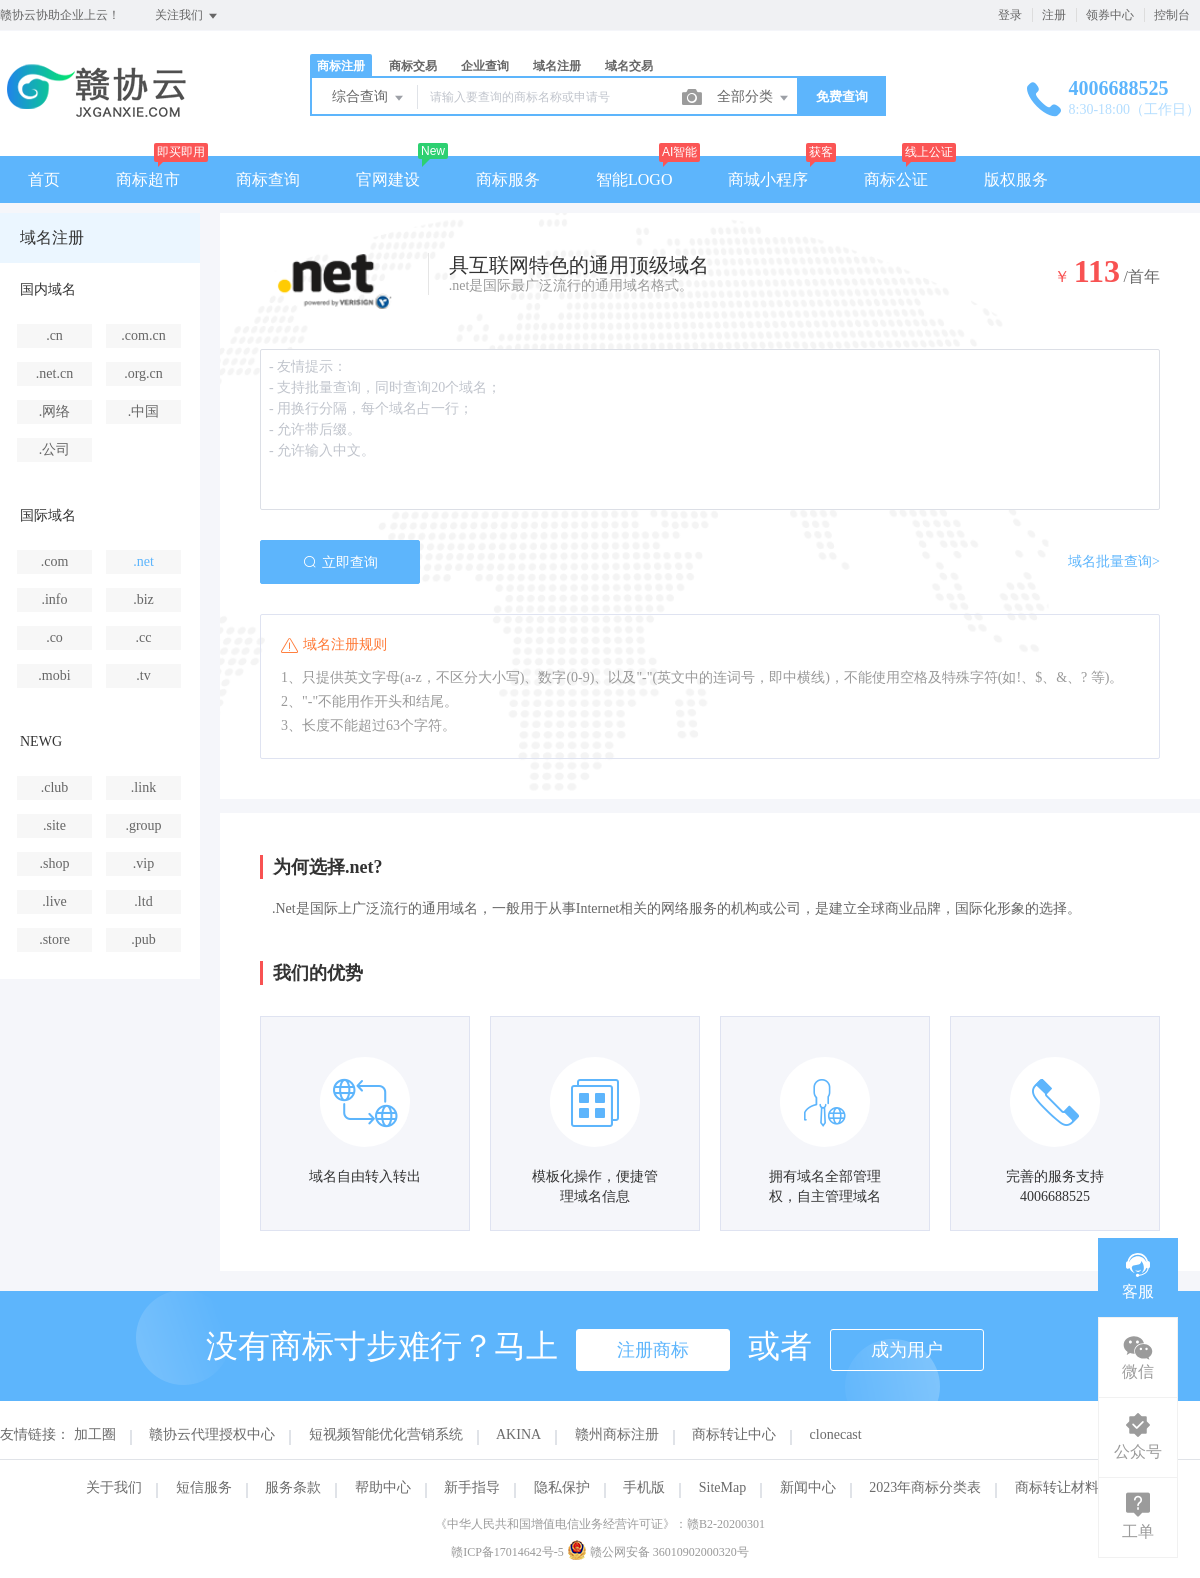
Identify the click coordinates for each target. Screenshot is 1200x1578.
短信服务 (204, 1487)
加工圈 (95, 1434)
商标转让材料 (1057, 1487)
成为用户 (907, 1350)
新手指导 (472, 1487)
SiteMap (722, 1487)
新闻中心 (808, 1487)
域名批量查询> (1114, 561)
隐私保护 (562, 1487)
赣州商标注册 (617, 1434)
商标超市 (148, 179)
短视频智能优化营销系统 (386, 1434)
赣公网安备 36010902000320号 (658, 1552)
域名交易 (629, 66)
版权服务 (1016, 179)
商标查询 (268, 179)
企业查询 (485, 66)
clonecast (836, 1434)
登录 (1010, 15)
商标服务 (508, 179)
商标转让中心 (734, 1434)
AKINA (518, 1434)
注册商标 (653, 1350)
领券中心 (1110, 15)
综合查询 (369, 98)
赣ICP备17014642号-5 (507, 1552)
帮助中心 (383, 1487)
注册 (1054, 15)
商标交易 (413, 66)
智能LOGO (634, 179)
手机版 (644, 1487)
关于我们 (114, 1487)
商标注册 (341, 66)
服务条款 (293, 1487)
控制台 (1172, 15)
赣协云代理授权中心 (212, 1434)
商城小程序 (768, 179)
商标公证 (896, 179)
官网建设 (388, 179)
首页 (44, 179)
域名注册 (557, 66)
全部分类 (754, 98)
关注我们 (187, 16)
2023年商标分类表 (925, 1487)
